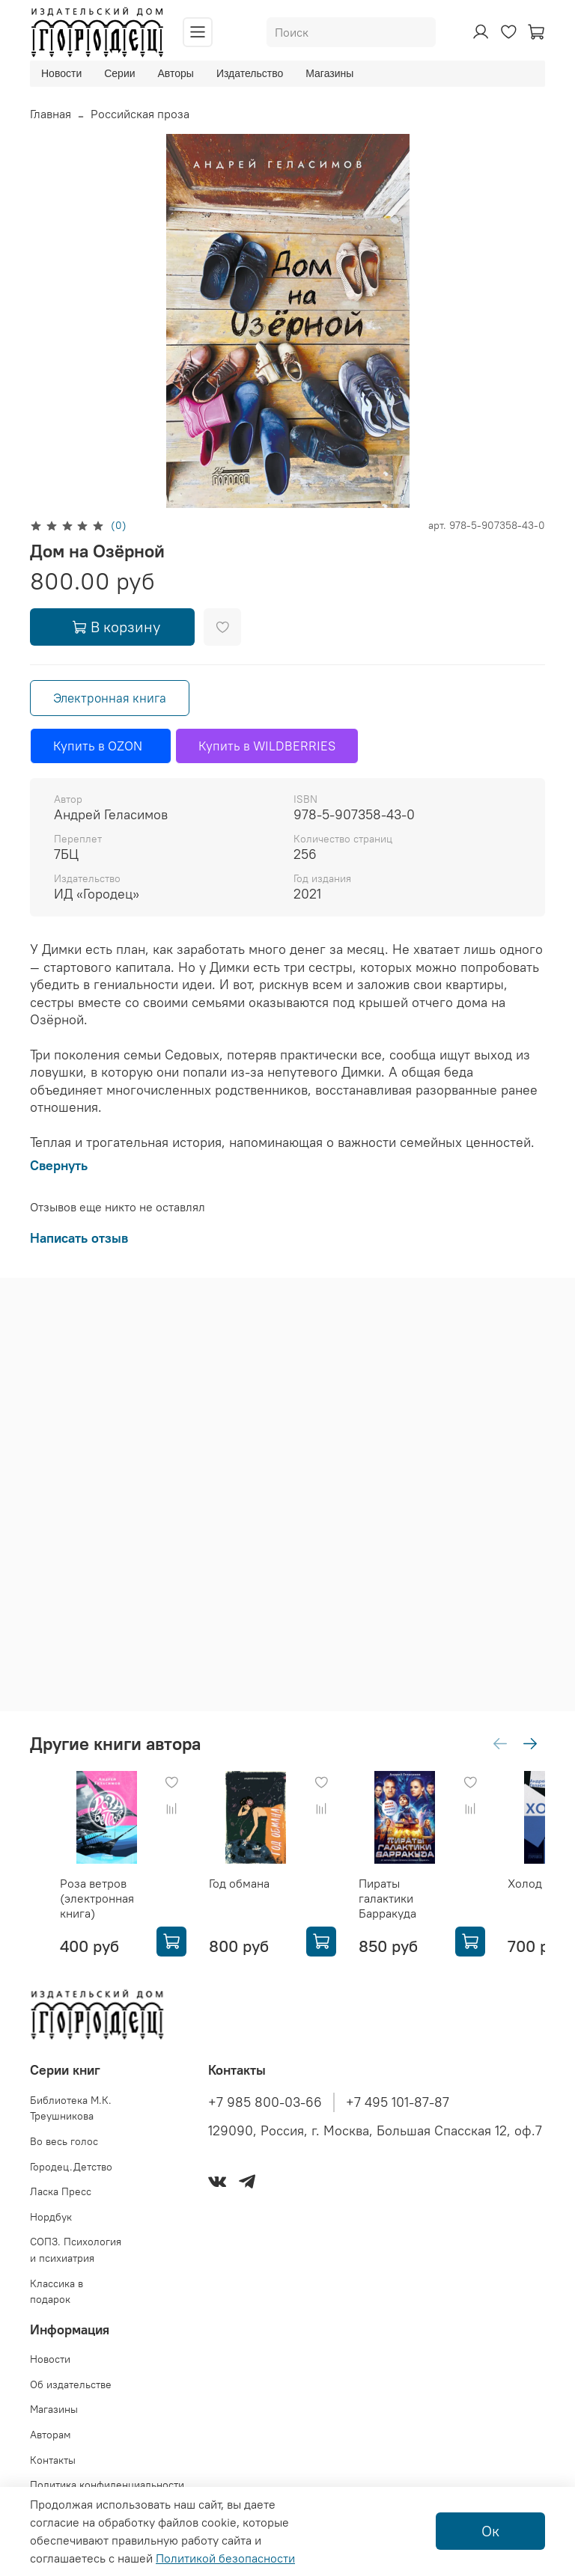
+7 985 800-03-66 (265, 2102)
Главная (50, 113)
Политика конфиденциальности (107, 2484)
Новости (61, 73)
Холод (525, 1883)
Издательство (249, 73)
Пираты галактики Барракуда (387, 1898)
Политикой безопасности (225, 2558)
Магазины (329, 73)
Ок (490, 2530)
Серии (119, 73)
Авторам (50, 2434)
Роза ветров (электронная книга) (97, 1898)
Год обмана (239, 1883)
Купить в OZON (100, 746)
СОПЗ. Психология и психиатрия (75, 2250)
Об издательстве (71, 2384)
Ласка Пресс (60, 2191)
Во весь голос (64, 2141)
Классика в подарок (56, 2292)
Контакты (53, 2460)
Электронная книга (109, 698)
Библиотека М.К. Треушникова (71, 2108)
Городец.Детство (71, 2166)
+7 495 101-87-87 (397, 2102)
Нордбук (51, 2217)
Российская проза (140, 113)
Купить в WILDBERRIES (266, 746)
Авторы (176, 73)
